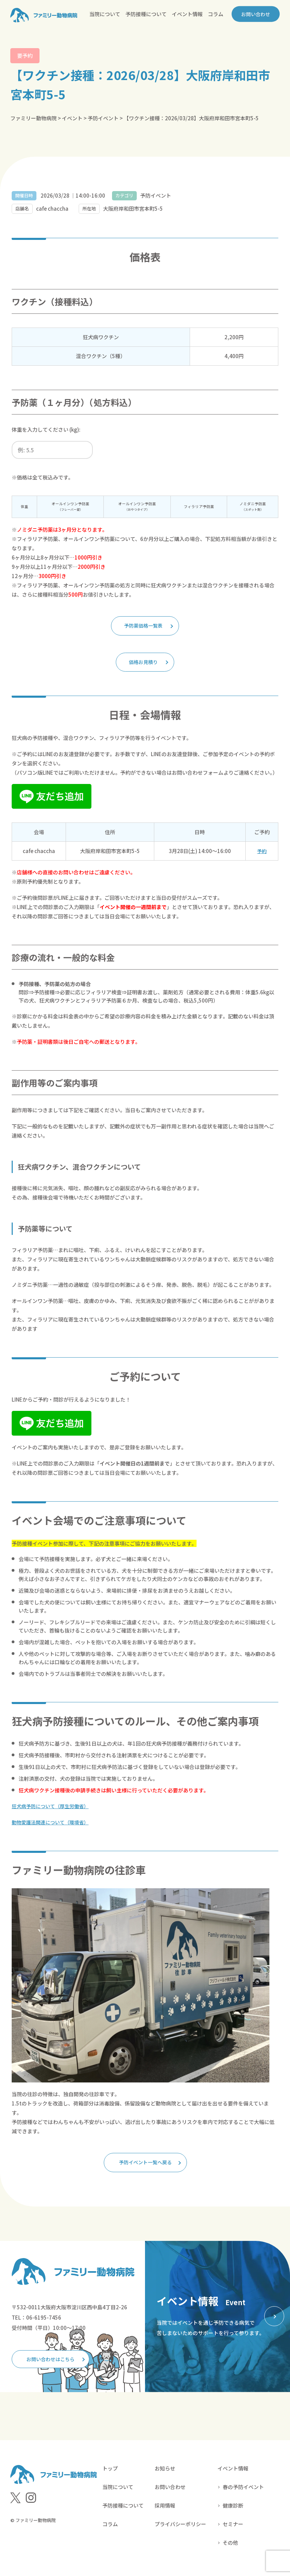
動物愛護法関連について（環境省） (53, 1824)
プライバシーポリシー (180, 2529)
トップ (110, 2473)
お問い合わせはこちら (53, 2363)
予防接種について (146, 14)
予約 (262, 853)
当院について (104, 14)
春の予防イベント (243, 2492)
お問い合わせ (253, 14)
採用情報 (165, 2510)
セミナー (233, 2529)
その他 (230, 2547)
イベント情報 (187, 14)
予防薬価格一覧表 (143, 626)
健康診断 (233, 2510)
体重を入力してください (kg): (46, 429)
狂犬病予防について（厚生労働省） (53, 1808)
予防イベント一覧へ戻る (145, 2165)
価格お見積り (143, 663)
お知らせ (165, 2473)
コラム (215, 14)
